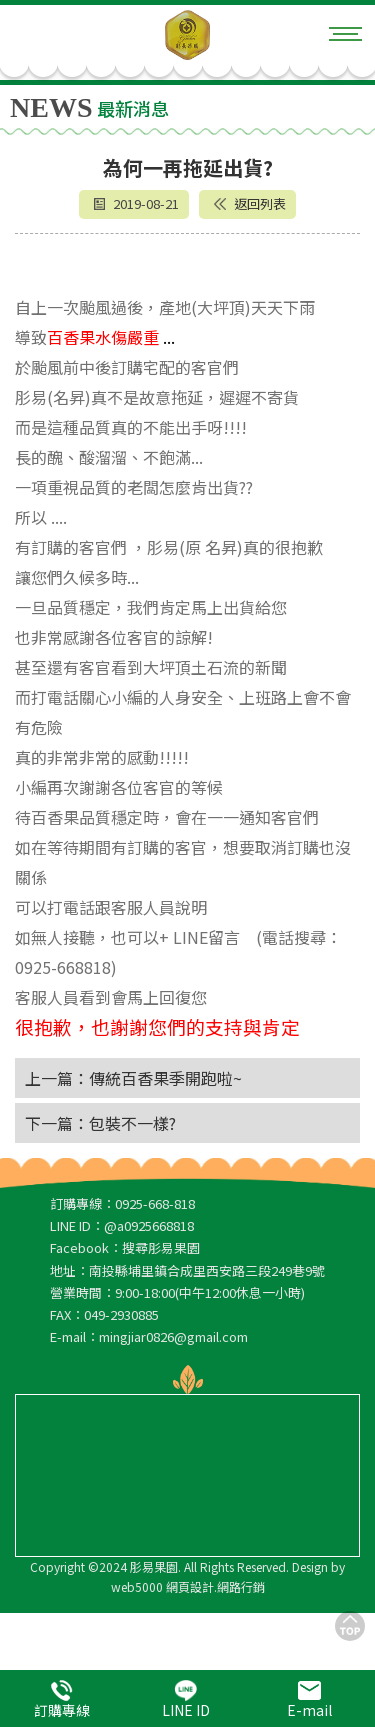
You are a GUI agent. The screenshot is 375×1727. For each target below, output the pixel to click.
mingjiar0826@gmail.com (173, 1336)
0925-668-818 (155, 1203)
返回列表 (250, 203)
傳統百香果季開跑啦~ (165, 1078)
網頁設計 (190, 1586)
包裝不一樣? (132, 1123)
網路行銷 (241, 1586)
